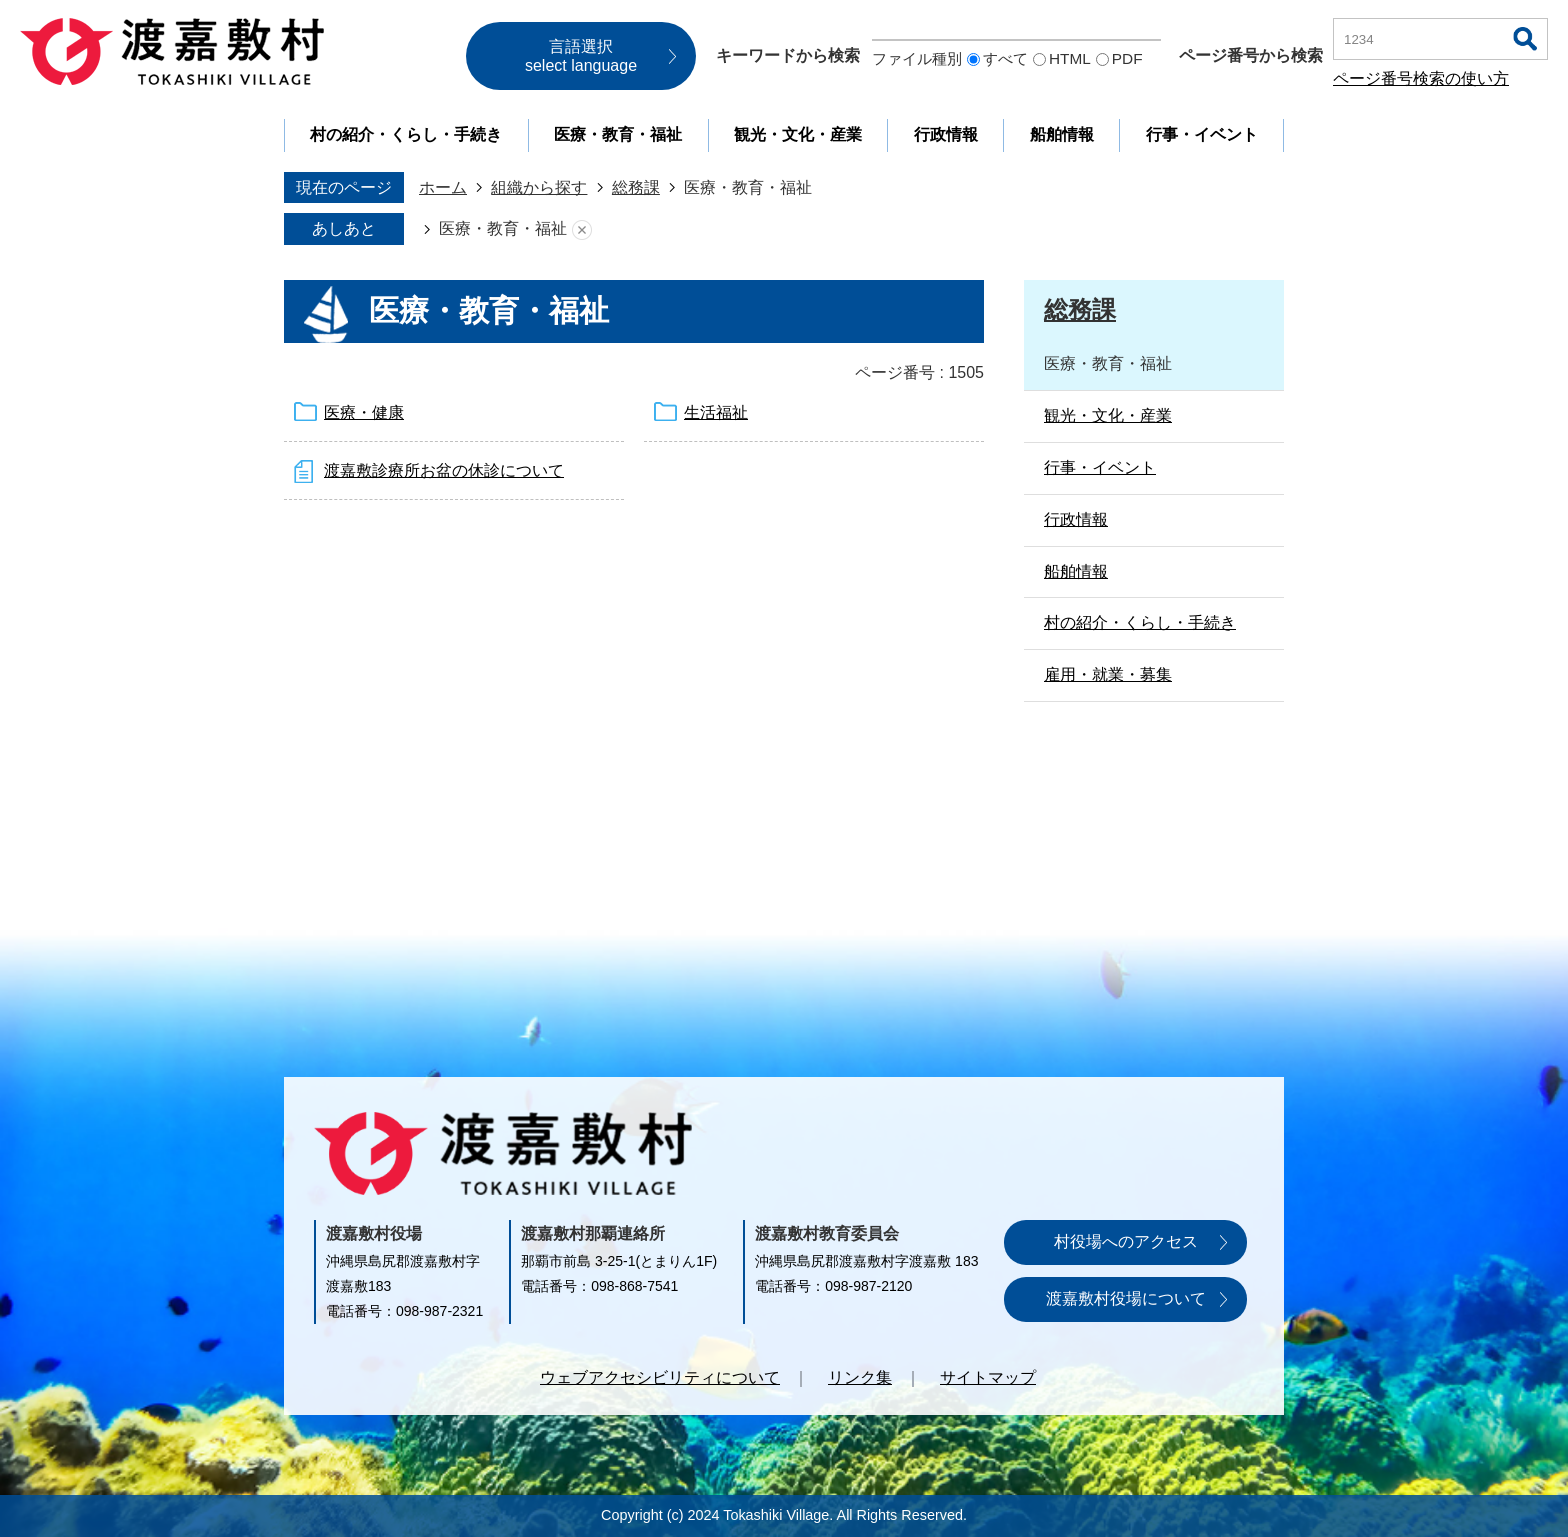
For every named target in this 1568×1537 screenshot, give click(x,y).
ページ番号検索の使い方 (1421, 78)
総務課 (636, 187)
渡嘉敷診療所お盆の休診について (444, 470)
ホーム (443, 187)
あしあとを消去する (582, 229)
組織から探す (539, 187)
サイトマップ (988, 1377)
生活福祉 (716, 412)
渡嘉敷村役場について (1126, 1298)
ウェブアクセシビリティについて (660, 1377)
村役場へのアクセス (1126, 1241)
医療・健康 (364, 412)
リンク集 (860, 1377)
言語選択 (581, 56)
